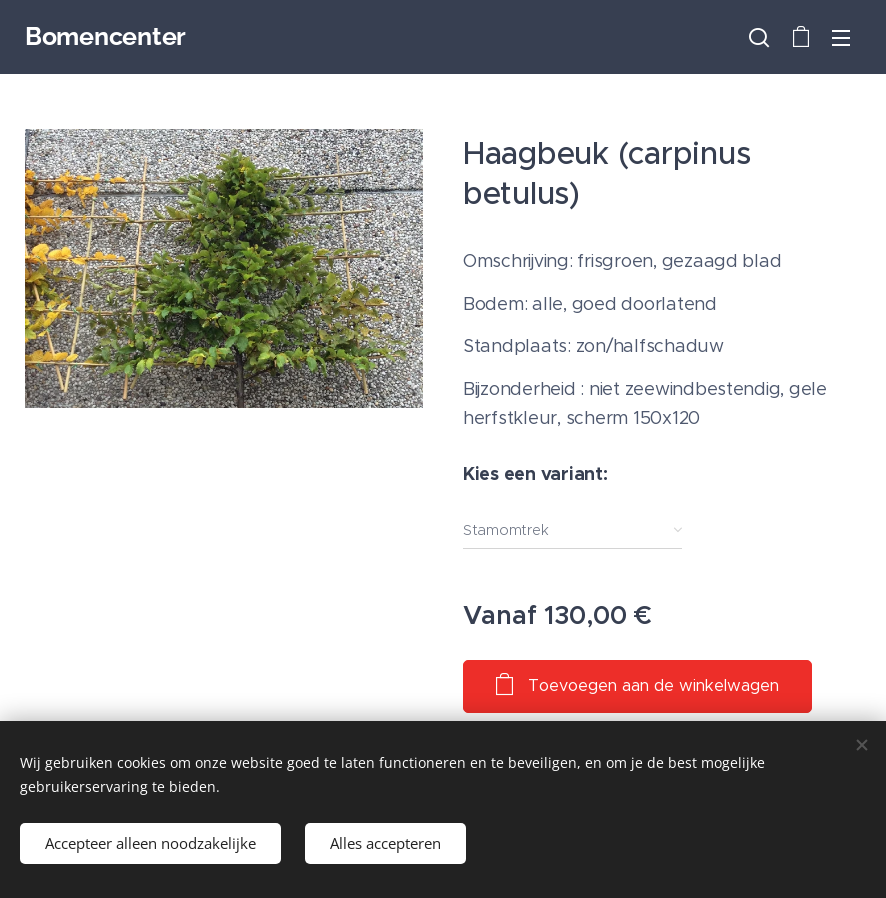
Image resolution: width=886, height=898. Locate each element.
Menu (841, 38)
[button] (759, 37)
